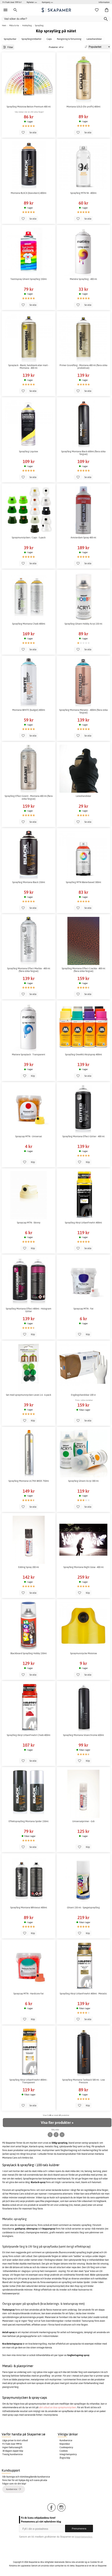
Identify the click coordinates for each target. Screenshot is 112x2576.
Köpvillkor (65, 2443)
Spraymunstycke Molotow (83, 1653)
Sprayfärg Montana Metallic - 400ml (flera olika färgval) (83, 711)
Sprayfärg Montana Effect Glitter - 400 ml (83, 1136)
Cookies (64, 2450)
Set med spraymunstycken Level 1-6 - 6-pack (28, 1395)
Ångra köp (65, 2457)
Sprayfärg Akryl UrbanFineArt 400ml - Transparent (28, 2081)
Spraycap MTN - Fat (83, 1308)
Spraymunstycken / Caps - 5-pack (28, 537)
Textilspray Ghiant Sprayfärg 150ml (28, 279)
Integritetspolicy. (84, 2536)
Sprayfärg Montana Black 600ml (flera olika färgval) (83, 452)
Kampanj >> (47, 2)
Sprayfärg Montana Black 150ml (28, 882)
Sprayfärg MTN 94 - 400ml (83, 193)
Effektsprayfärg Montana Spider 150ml (28, 1821)
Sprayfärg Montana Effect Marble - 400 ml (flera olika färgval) (28, 969)
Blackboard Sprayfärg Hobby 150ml (28, 1653)
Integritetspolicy (68, 2454)
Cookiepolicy (66, 2447)
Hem (4, 25)
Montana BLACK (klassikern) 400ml (28, 193)
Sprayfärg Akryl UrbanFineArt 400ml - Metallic (83, 1993)
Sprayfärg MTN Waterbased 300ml (83, 882)
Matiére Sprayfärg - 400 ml (83, 279)
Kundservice (66, 2440)
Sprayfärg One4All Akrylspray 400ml (83, 1054)
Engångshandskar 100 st (83, 1395)
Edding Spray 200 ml (28, 1567)
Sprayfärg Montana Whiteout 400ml (28, 1907)
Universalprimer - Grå (83, 1821)
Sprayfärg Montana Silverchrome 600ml (83, 1735)
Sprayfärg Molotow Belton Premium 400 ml (29, 106)
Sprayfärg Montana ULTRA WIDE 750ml (28, 1481)
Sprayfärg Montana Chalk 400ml (28, 623)
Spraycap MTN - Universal (28, 1136)
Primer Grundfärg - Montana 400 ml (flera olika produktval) (83, 366)
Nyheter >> (32, 2)
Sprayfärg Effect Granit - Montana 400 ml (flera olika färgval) (29, 797)
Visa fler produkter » (57, 2122)
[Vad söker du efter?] (56, 19)
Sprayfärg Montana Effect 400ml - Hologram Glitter (28, 1310)
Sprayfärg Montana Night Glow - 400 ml (83, 1567)
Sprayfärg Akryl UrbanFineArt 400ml (83, 1222)
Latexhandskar (83, 796)
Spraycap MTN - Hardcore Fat (28, 1993)
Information (104, 2)
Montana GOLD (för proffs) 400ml (83, 106)
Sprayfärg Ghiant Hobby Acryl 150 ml (83, 623)
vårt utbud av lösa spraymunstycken (57, 2407)
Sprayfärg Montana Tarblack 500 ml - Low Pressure (83, 2081)
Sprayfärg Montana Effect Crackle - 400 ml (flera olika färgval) (83, 969)
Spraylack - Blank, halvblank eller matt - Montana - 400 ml (28, 366)
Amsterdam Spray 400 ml (83, 537)
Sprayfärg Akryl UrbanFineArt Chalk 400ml (28, 1735)
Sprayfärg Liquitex (28, 451)
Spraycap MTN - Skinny (28, 1222)
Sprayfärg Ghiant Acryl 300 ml (83, 1481)
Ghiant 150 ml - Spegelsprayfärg (83, 1907)
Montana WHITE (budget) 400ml (28, 710)
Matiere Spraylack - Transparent (28, 1054)
